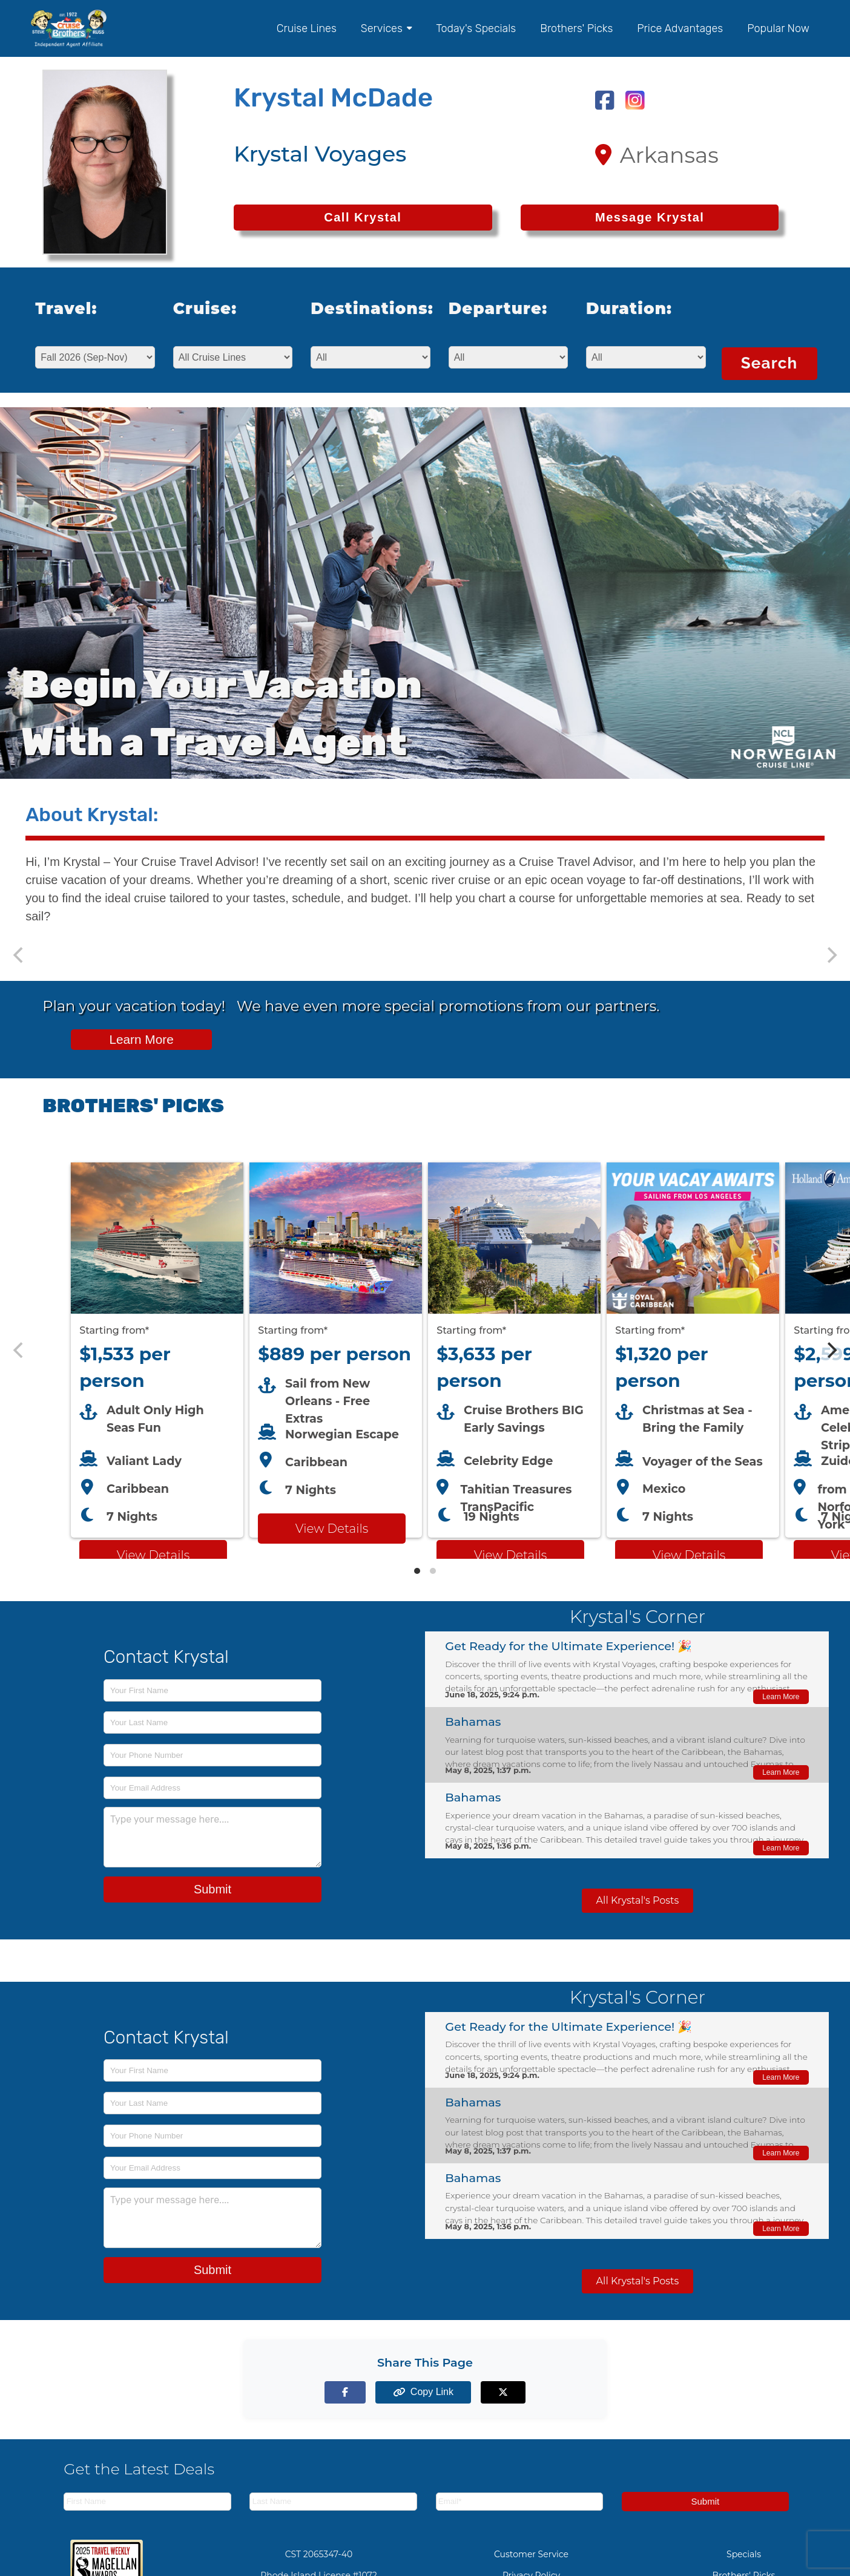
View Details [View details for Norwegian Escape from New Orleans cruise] (331, 1528)
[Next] (830, 1350)
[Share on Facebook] (357, 2392)
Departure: (498, 308)
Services (386, 28)
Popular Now (778, 28)
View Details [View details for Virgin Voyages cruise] (153, 1555)
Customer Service (531, 2554)
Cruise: (205, 308)
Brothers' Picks (576, 28)
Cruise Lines (307, 28)
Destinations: (363, 308)
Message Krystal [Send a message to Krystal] (649, 217)
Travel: (66, 308)
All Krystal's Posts (637, 1900)
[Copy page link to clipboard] (425, 2392)
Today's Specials (476, 28)
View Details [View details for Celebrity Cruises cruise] (510, 1555)
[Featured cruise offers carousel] (425, 1350)
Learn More (141, 1039)
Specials (743, 2554)
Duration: (629, 308)
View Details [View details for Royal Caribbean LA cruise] (689, 1555)
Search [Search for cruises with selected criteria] (769, 363)
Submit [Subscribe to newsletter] (705, 2501)
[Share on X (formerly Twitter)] (493, 2392)
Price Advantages (680, 28)
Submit (212, 1889)
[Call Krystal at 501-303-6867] (363, 218)
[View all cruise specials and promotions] (425, 1029)
